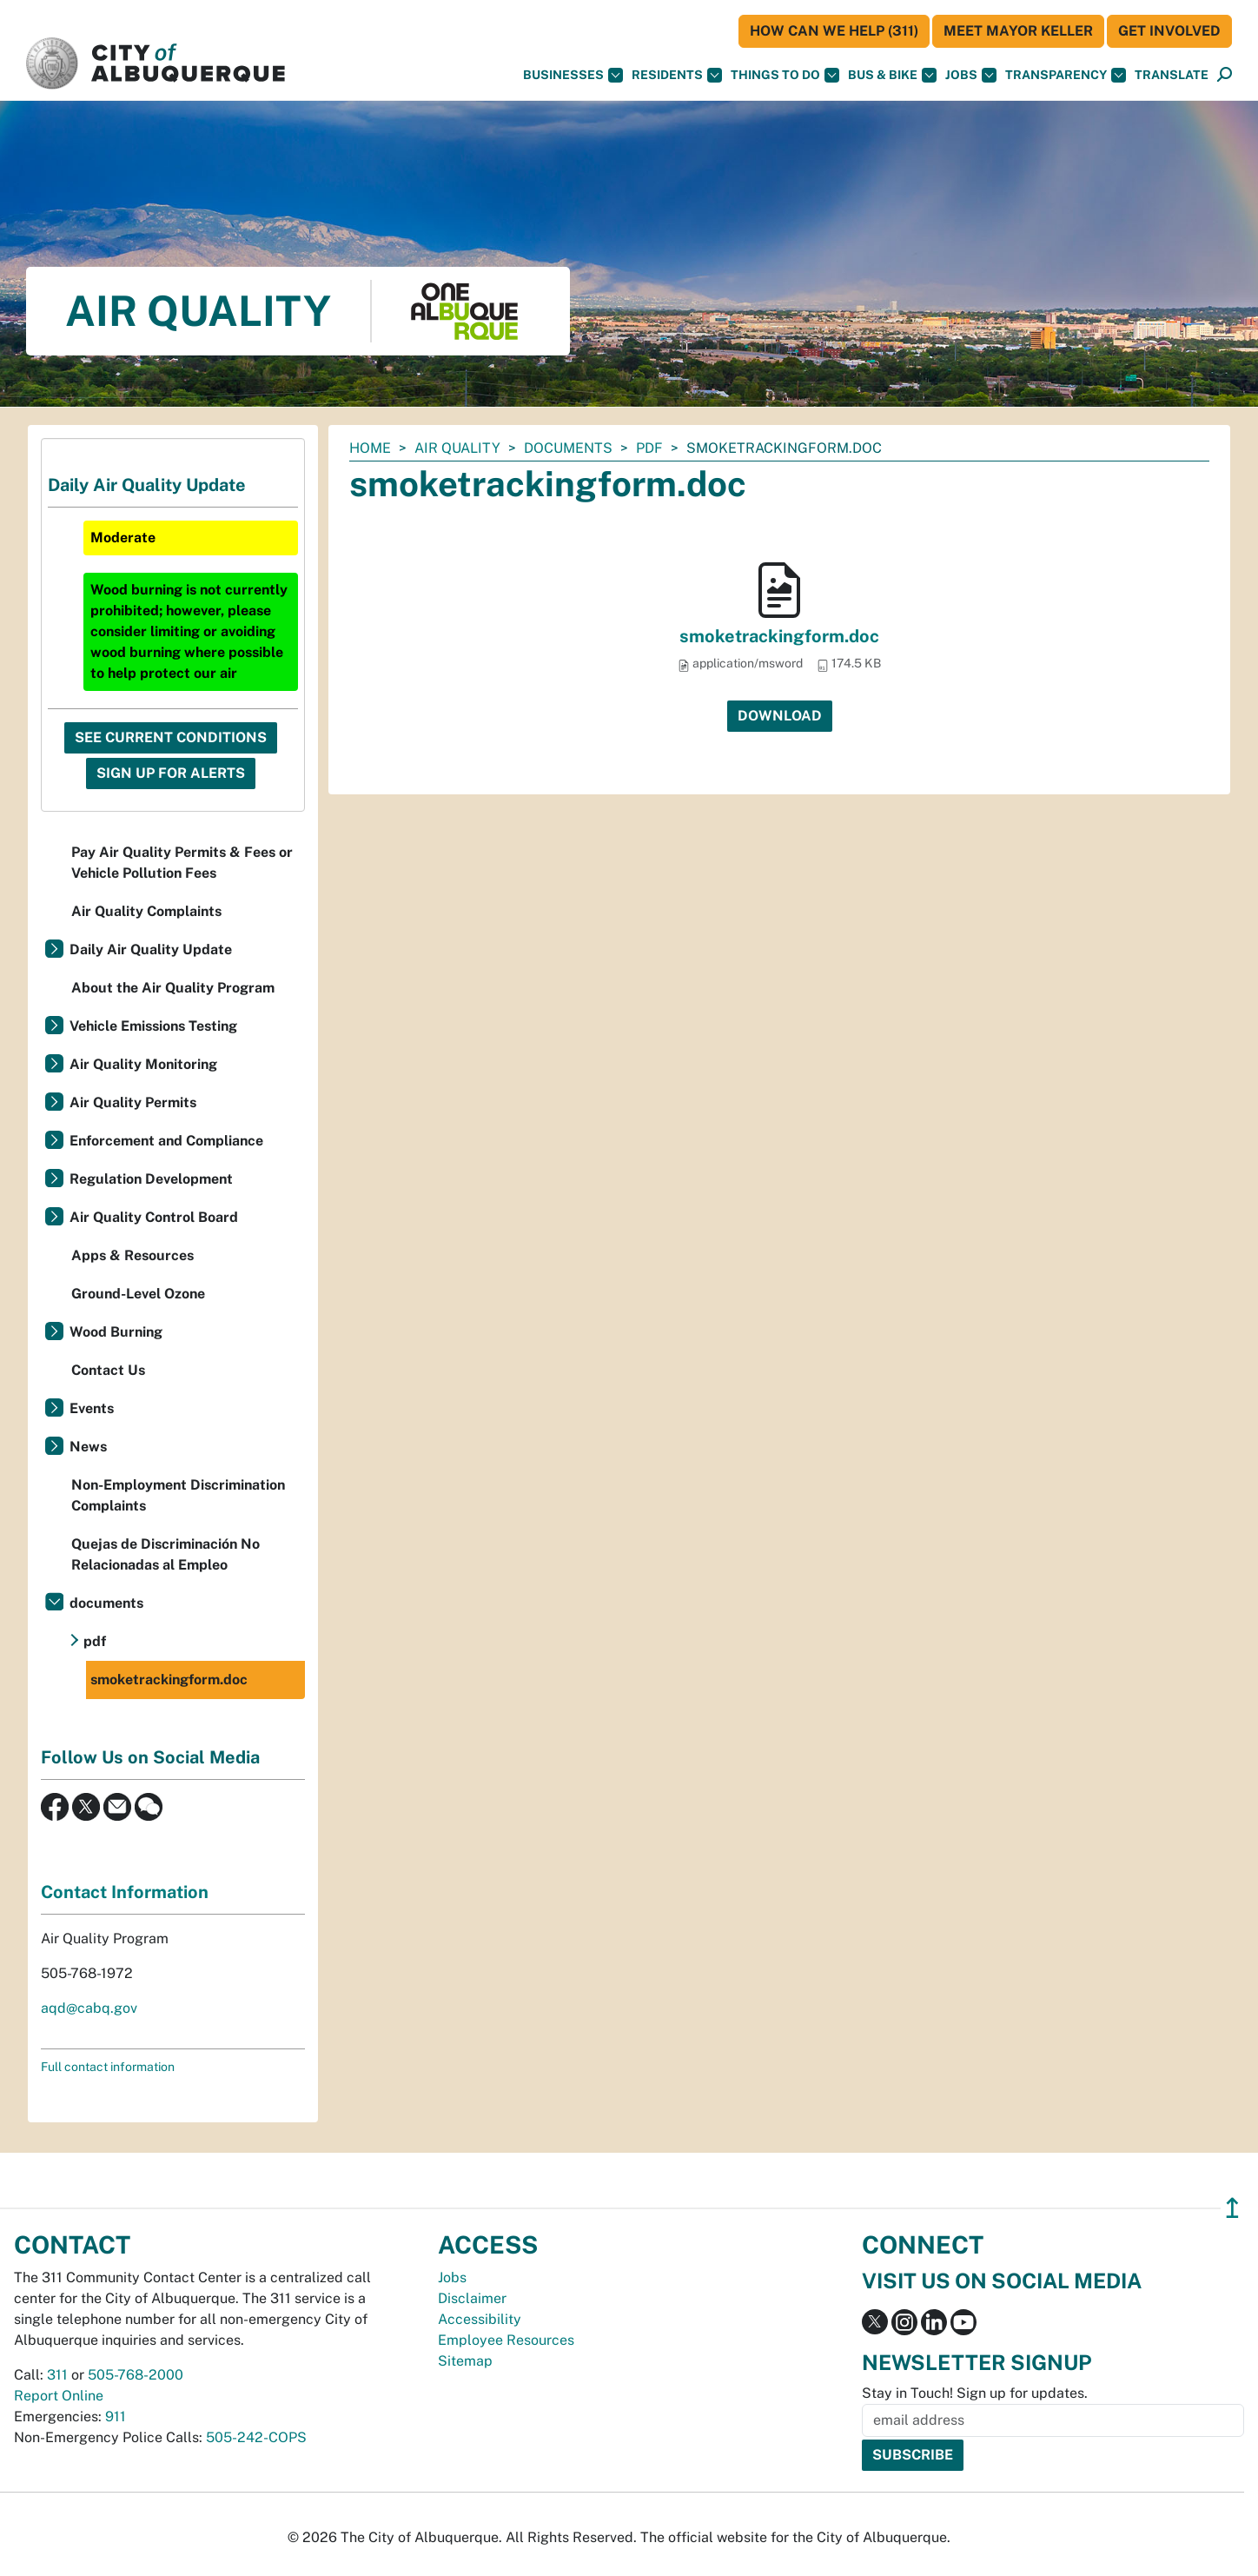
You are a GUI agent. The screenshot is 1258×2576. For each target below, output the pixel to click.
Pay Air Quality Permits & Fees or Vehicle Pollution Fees (182, 862)
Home (370, 448)
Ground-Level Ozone (138, 1293)
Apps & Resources (132, 1255)
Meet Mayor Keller (1018, 31)
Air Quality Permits (133, 1102)
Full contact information (108, 2067)
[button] (1171, 75)
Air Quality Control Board (154, 1217)
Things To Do (785, 75)
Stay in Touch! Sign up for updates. (975, 2393)
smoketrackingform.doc (779, 636)
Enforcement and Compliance (166, 1140)
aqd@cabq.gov (89, 2008)
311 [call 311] (57, 2375)
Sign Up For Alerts (170, 773)
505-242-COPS (256, 2437)
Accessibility (479, 2319)
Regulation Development (151, 1179)
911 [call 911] (115, 2416)
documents (568, 448)
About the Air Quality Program (173, 987)
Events (92, 1408)
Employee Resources (506, 2340)
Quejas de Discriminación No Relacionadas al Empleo (165, 1554)
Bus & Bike (892, 75)
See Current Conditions (171, 737)
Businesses (573, 75)
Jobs (970, 75)
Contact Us (108, 1370)
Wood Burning (116, 1332)
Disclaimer (472, 2298)
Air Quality (457, 448)
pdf (649, 448)
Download (780, 715)
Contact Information (125, 1892)
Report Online (58, 2395)
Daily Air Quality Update (151, 949)
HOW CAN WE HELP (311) (834, 31)
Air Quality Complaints (146, 911)
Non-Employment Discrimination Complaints (178, 1495)
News (88, 1446)
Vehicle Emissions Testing (153, 1026)
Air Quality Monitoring (143, 1064)
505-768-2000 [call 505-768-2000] (135, 2375)
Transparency (1065, 75)
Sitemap (465, 2361)
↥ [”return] (1232, 2208)
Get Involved (1169, 31)
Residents (677, 75)
